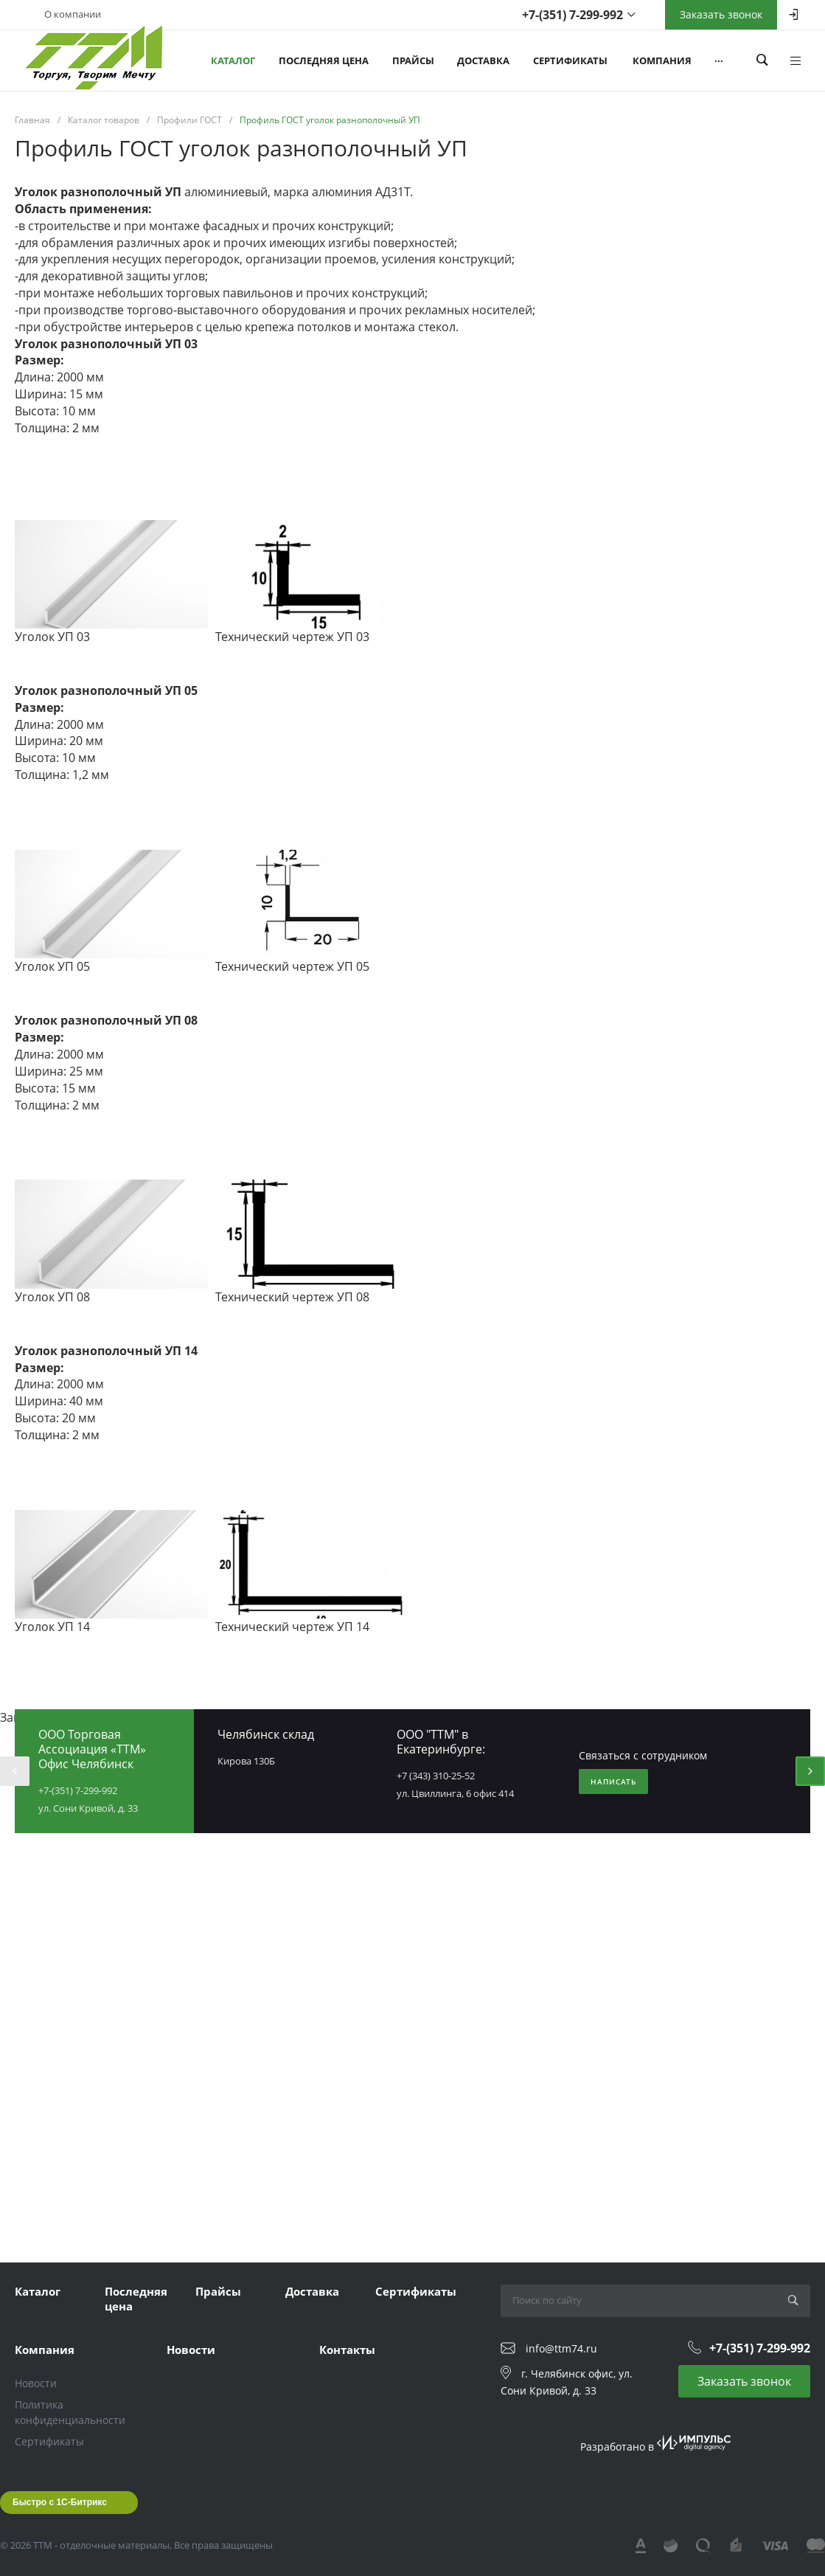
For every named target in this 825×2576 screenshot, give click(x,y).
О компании (72, 14)
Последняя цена (136, 2298)
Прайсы (218, 2291)
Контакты (347, 2349)
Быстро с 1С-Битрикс (60, 2502)
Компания (44, 2349)
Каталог (37, 2291)
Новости (36, 2383)
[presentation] (14, 1771)
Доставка (312, 2291)
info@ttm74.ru (561, 2348)
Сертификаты (415, 2291)
